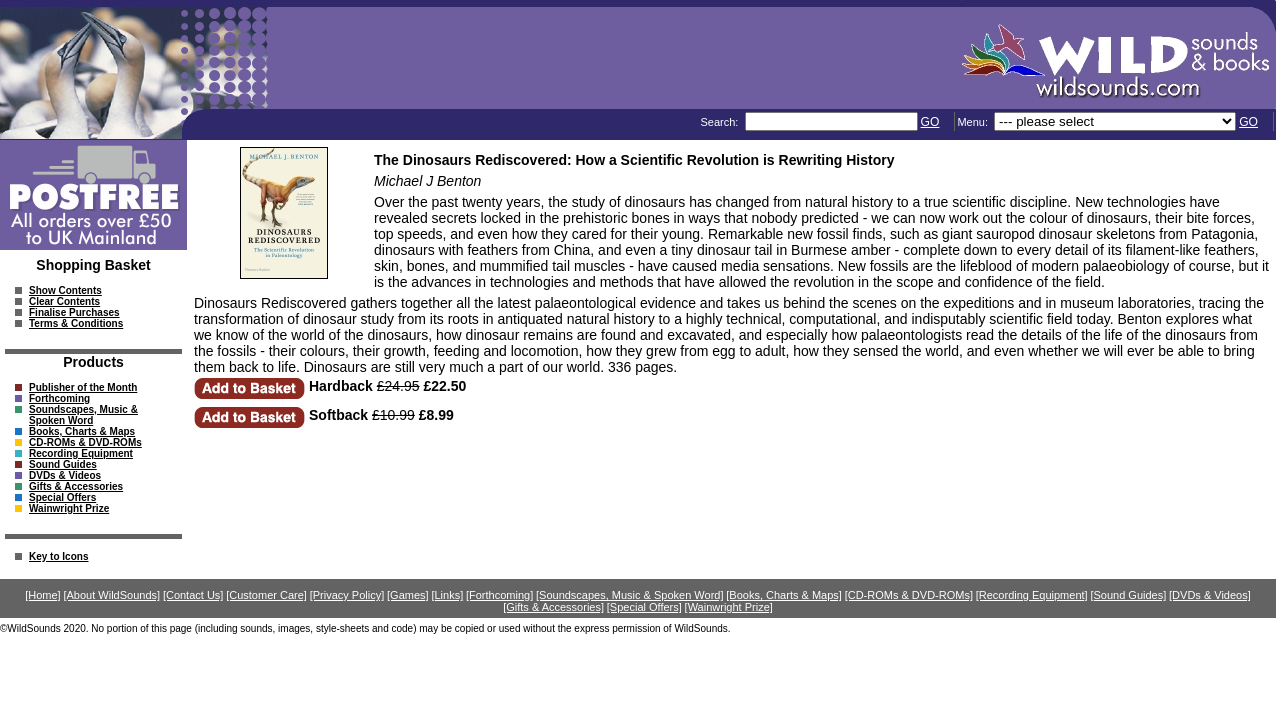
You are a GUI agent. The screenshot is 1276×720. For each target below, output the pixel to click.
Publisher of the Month (83, 387)
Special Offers (62, 497)
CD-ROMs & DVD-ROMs (85, 442)
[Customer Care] (266, 595)
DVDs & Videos (65, 475)
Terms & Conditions (76, 323)
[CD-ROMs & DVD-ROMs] (909, 595)
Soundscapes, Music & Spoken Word (83, 415)
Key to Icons (58, 556)
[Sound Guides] (1128, 595)
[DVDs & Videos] (1210, 595)
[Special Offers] (644, 607)
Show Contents (65, 290)
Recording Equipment (81, 453)
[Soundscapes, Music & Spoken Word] (630, 595)
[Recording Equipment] (1032, 595)
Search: (720, 122)
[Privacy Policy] (347, 595)
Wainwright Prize (69, 508)
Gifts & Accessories (76, 486)
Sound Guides (63, 464)
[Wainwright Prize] (729, 607)
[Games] (408, 595)
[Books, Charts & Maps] (784, 595)
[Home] (42, 595)
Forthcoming (59, 398)
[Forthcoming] (499, 595)
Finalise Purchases (74, 312)
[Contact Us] (193, 595)
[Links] (447, 595)
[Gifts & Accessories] (553, 607)
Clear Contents (64, 301)
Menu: (974, 122)
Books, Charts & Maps (82, 431)
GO (930, 122)
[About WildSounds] (111, 595)
